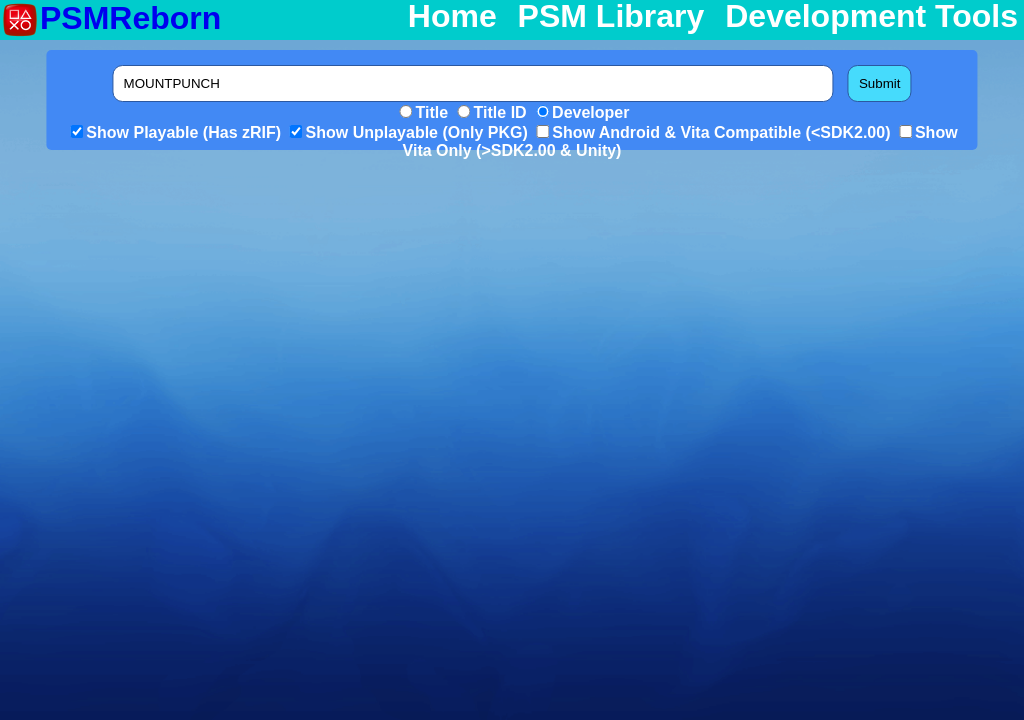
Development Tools (871, 17)
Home (452, 17)
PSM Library (611, 17)
